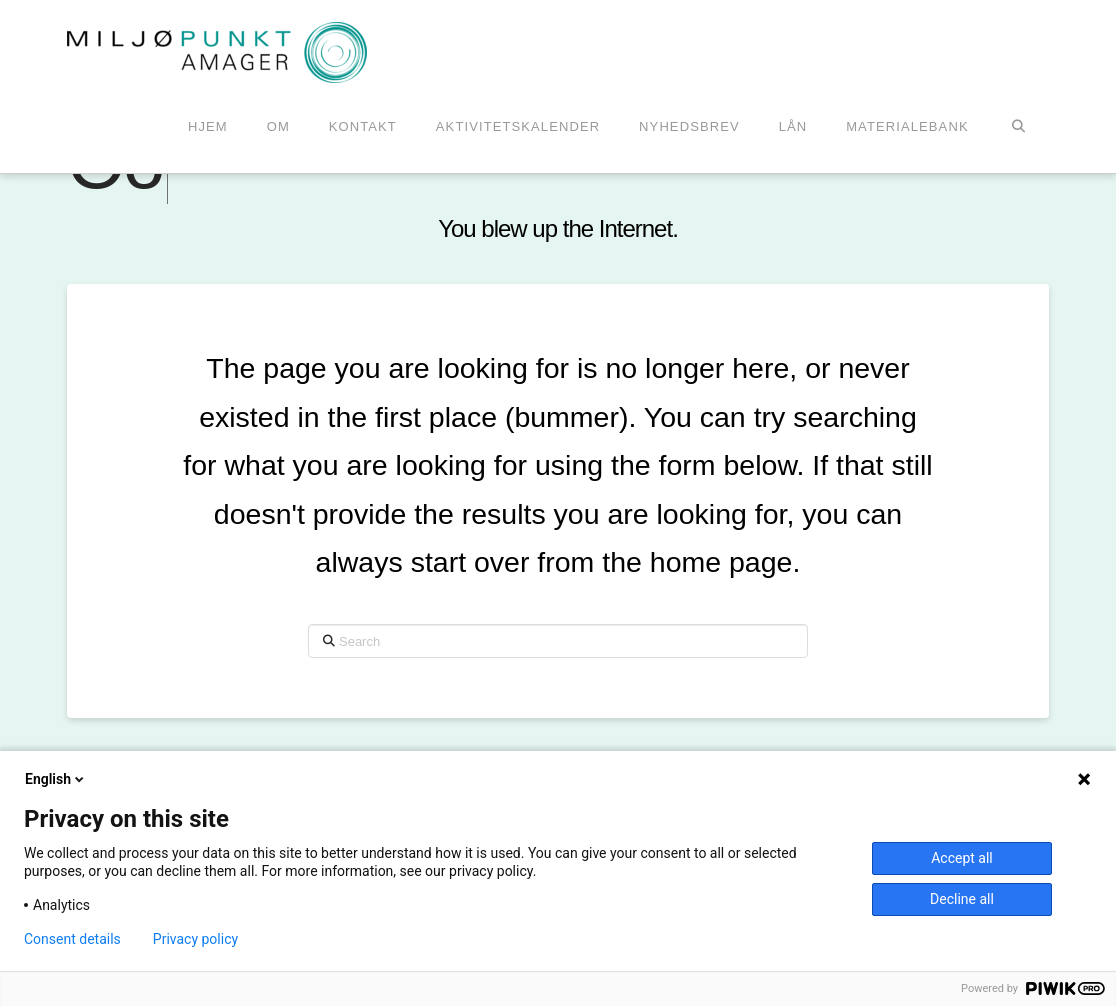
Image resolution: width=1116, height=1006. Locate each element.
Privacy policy (195, 939)
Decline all (962, 899)
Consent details (72, 939)
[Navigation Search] (1018, 128)
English (56, 779)
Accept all (962, 858)
